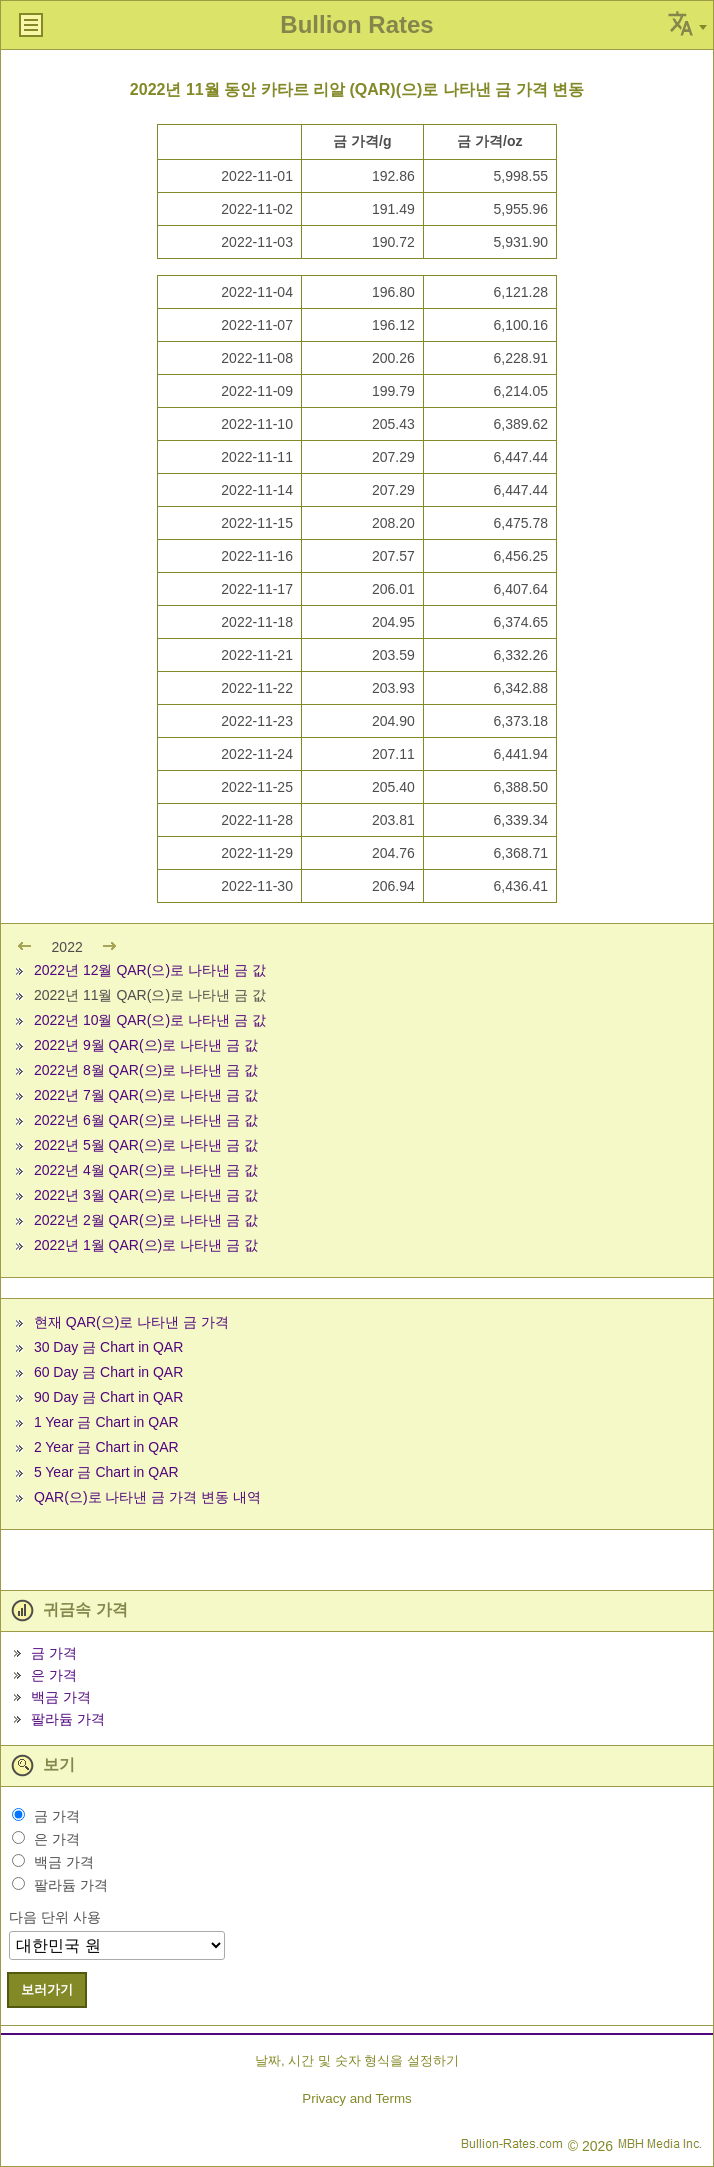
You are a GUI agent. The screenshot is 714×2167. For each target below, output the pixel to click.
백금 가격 (61, 1697)
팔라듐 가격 (68, 1719)
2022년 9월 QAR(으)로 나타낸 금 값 (146, 1045)
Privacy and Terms (356, 2098)
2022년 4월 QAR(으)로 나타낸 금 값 (146, 1170)
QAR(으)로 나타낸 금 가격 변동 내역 (147, 1497)
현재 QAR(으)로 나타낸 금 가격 (131, 1322)
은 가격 (54, 1675)
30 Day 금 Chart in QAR (108, 1347)
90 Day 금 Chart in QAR (108, 1397)
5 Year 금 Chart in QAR (106, 1472)
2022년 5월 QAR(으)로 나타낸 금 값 (146, 1145)
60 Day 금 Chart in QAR (108, 1372)
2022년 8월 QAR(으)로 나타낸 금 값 (146, 1070)
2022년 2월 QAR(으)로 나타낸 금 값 (146, 1220)
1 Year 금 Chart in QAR (106, 1422)
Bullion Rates (356, 24)
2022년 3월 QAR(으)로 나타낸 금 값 (146, 1195)
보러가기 (47, 1989)
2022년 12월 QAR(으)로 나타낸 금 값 (150, 970)
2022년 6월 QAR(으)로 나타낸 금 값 (146, 1120)
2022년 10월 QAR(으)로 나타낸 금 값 (150, 1020)
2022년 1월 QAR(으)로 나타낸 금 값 (146, 1245)
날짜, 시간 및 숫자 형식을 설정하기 (357, 2060)
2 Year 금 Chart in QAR (106, 1447)
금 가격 (54, 1653)
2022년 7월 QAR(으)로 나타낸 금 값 (146, 1095)
